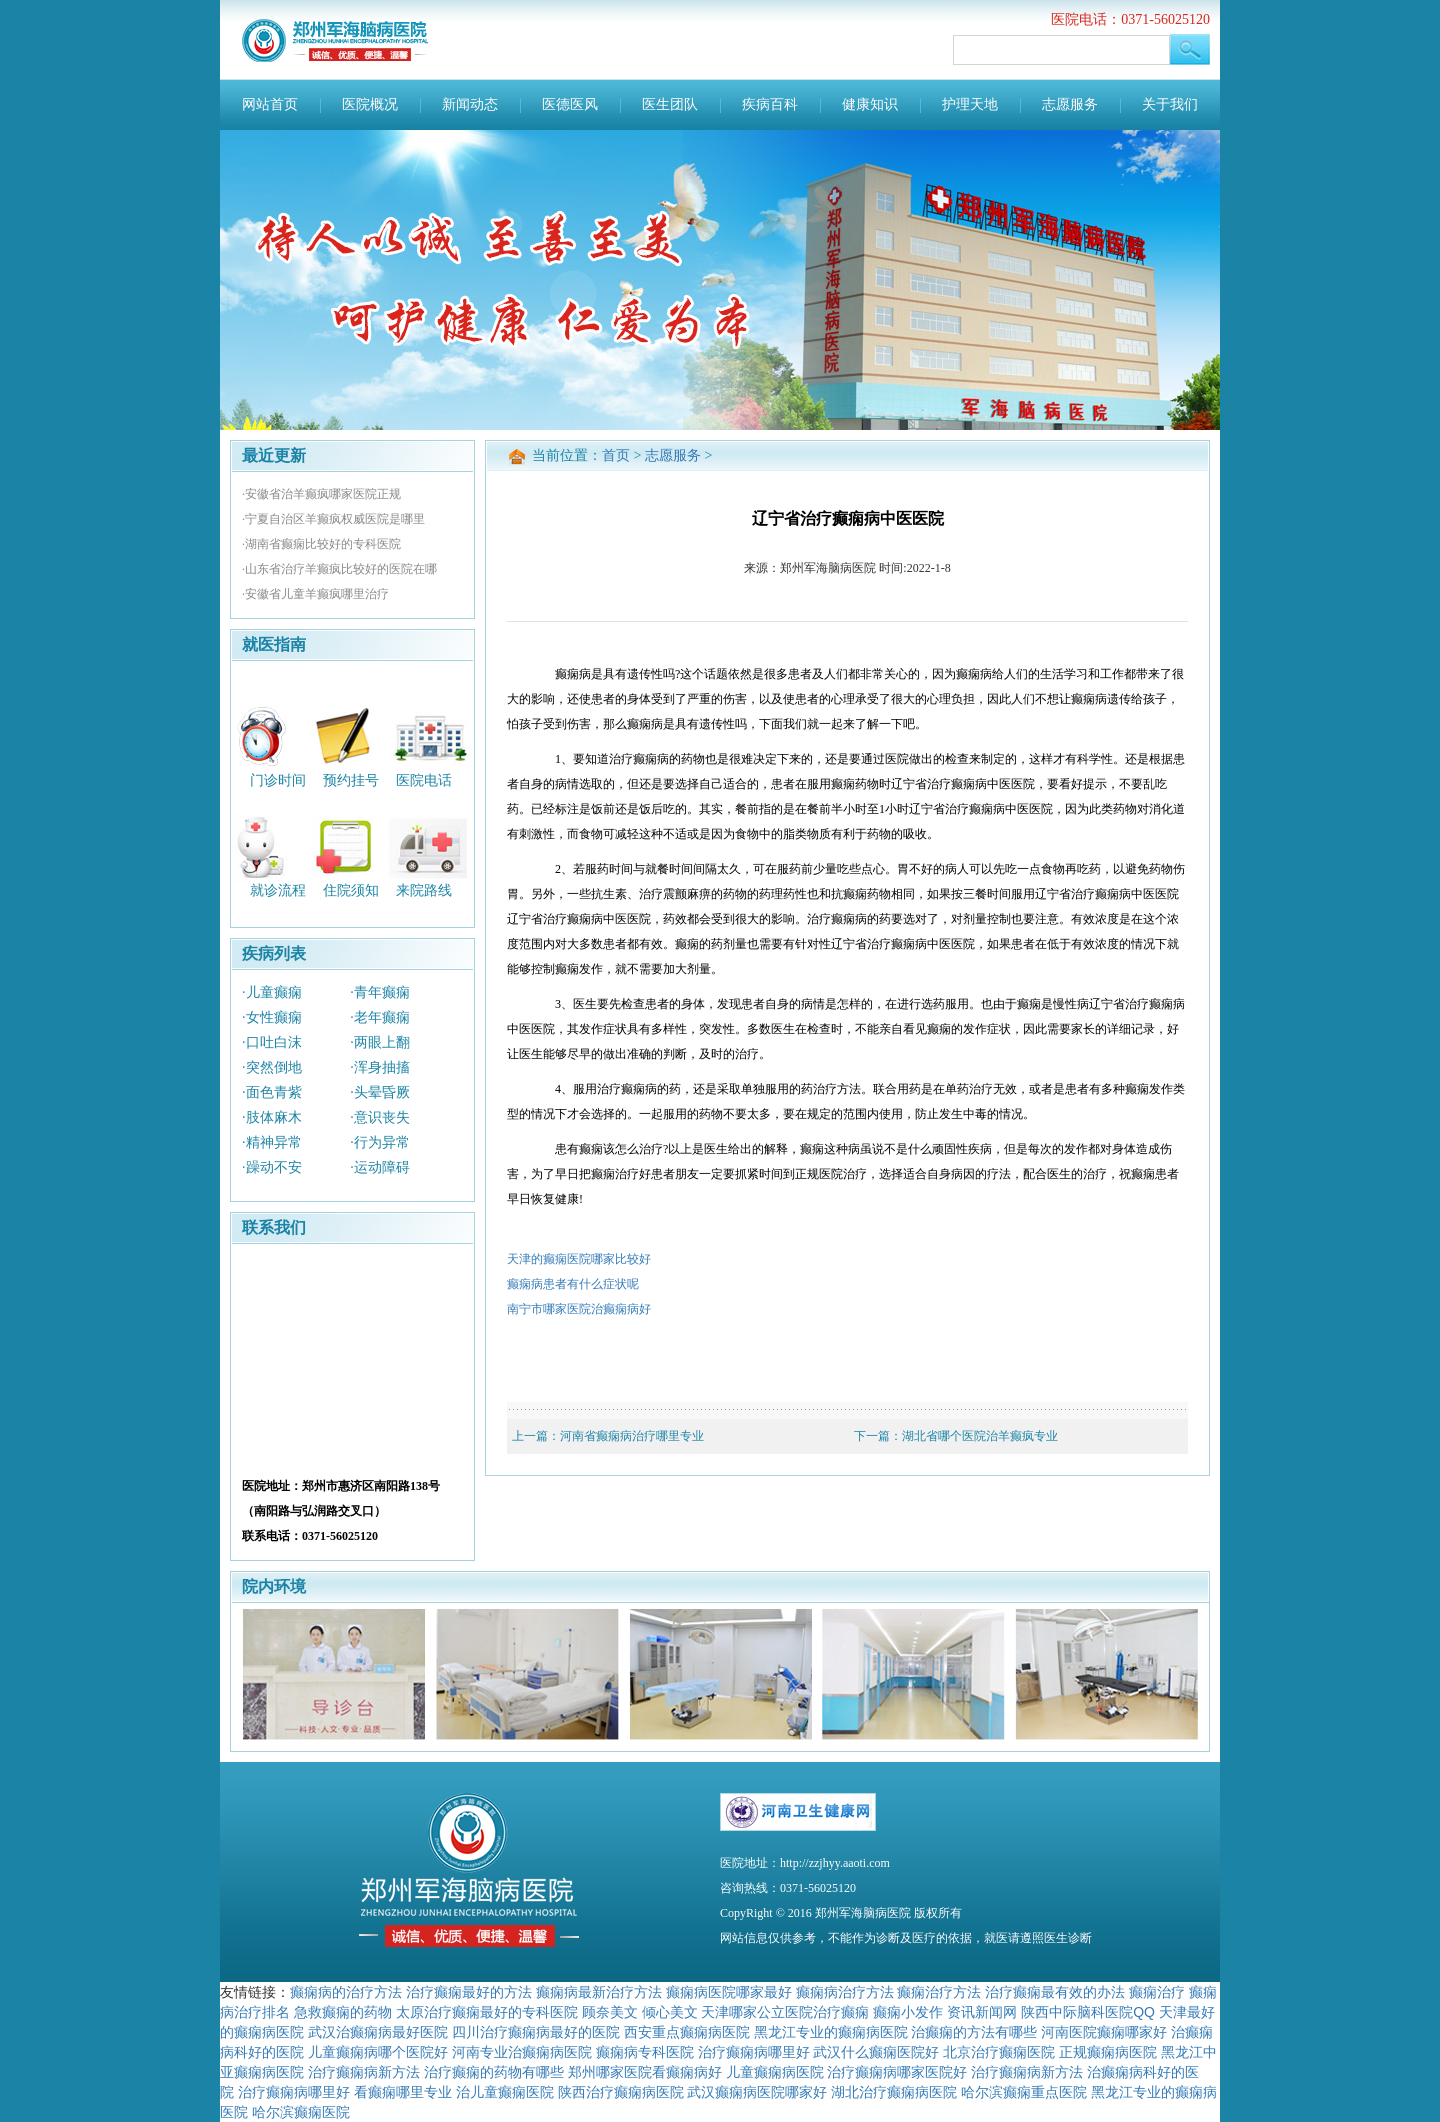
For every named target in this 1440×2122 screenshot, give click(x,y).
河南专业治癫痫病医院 (522, 2052)
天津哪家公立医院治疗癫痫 (785, 2012)
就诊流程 (278, 890)
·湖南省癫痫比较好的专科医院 (321, 544)
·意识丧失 (380, 1117)
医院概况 (370, 104)
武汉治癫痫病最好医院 (378, 2032)
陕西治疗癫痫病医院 (621, 2092)
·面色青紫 (272, 1092)
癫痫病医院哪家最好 (729, 1992)
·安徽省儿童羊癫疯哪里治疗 (315, 594)
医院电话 (424, 779)
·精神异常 (272, 1142)
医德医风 (570, 104)
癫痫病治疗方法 (845, 1992)
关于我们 (1170, 104)
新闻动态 (470, 104)
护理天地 (970, 104)
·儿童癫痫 (272, 992)
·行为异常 (380, 1142)
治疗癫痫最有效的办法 (1055, 1992)
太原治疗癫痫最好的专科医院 (487, 2012)
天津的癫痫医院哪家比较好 (579, 1259)
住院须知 (351, 890)
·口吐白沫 (272, 1042)
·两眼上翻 (380, 1042)
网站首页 (270, 104)
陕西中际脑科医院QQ (1088, 2012)
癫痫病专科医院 (645, 2052)
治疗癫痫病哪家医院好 (897, 2072)
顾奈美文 (610, 2012)
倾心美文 (670, 2012)
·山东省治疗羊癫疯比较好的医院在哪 (339, 569)
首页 (616, 455)
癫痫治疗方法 (939, 1992)
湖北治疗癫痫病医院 (894, 2092)
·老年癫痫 (380, 1017)
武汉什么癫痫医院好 (876, 2052)
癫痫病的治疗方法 (346, 1992)
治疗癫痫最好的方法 (469, 1992)
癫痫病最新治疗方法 (599, 1992)
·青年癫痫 (380, 992)
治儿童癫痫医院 (505, 2092)
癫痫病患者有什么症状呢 (573, 1284)
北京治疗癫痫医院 (999, 2052)
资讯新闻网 (982, 2012)
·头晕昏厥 (380, 1092)
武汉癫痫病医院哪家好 (757, 2092)
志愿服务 (1070, 104)
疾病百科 (770, 104)
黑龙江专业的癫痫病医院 (831, 2032)
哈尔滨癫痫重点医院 (1024, 2092)
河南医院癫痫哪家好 (1104, 2032)
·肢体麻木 (272, 1117)
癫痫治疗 (1157, 1992)
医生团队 (670, 104)
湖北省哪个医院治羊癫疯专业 (980, 1436)
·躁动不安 (272, 1167)
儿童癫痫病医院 (775, 2072)
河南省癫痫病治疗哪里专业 (632, 1436)
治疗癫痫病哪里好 (754, 2052)
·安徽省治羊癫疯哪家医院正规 (321, 494)
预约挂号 (351, 779)
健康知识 (870, 104)
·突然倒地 (272, 1067)
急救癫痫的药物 (343, 2012)
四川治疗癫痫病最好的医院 (536, 2032)
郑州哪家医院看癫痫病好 (645, 2072)
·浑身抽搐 (380, 1067)
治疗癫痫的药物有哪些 (494, 2072)
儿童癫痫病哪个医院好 (378, 2052)
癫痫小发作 (908, 2012)
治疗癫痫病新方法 (364, 2072)
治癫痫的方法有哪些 (974, 2032)
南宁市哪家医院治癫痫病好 (579, 1309)
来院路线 (424, 890)
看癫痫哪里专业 (403, 2092)
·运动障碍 (380, 1167)
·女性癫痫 (272, 1017)
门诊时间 (278, 779)
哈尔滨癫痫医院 (301, 2112)
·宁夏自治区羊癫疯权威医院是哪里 (333, 519)
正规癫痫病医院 (1108, 2052)
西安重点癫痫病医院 (687, 2032)
